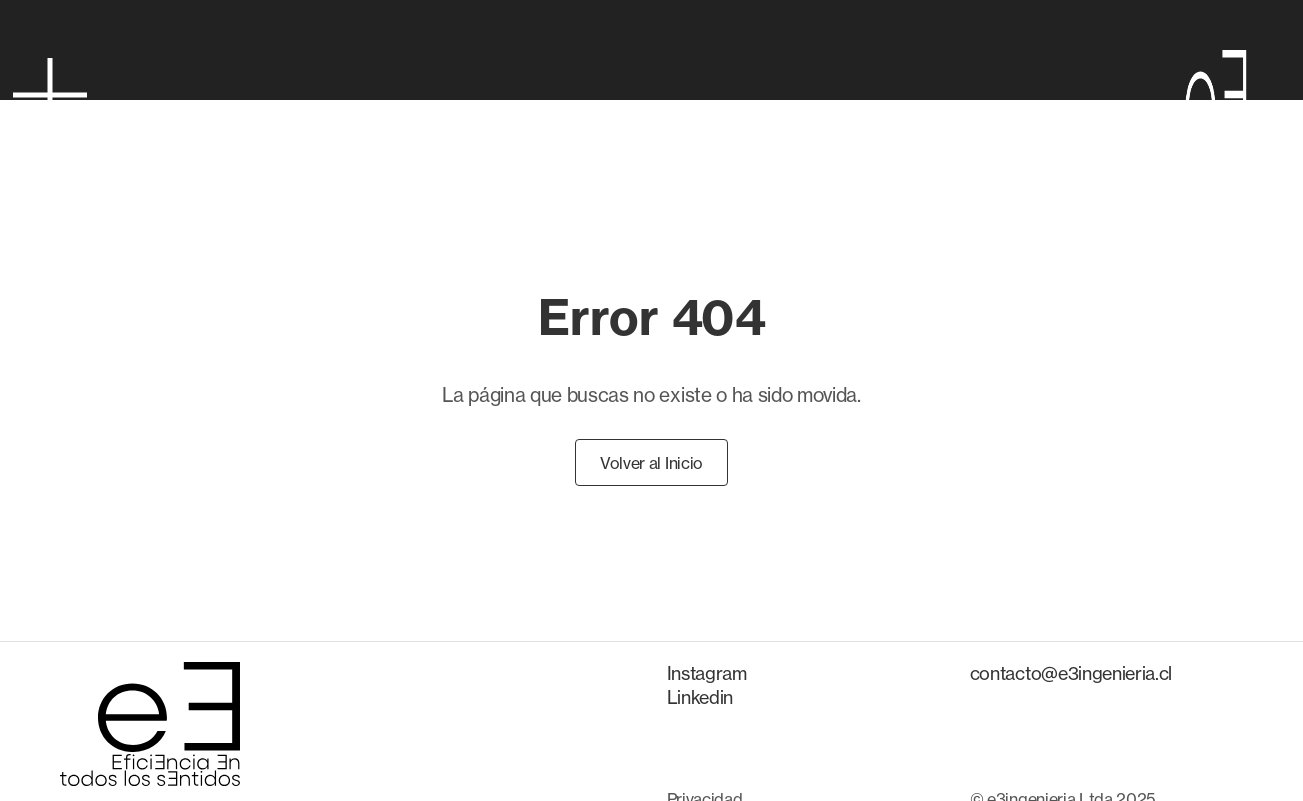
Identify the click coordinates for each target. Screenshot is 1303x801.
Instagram (707, 673)
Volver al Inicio (651, 463)
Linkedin (700, 697)
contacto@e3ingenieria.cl (1071, 673)
